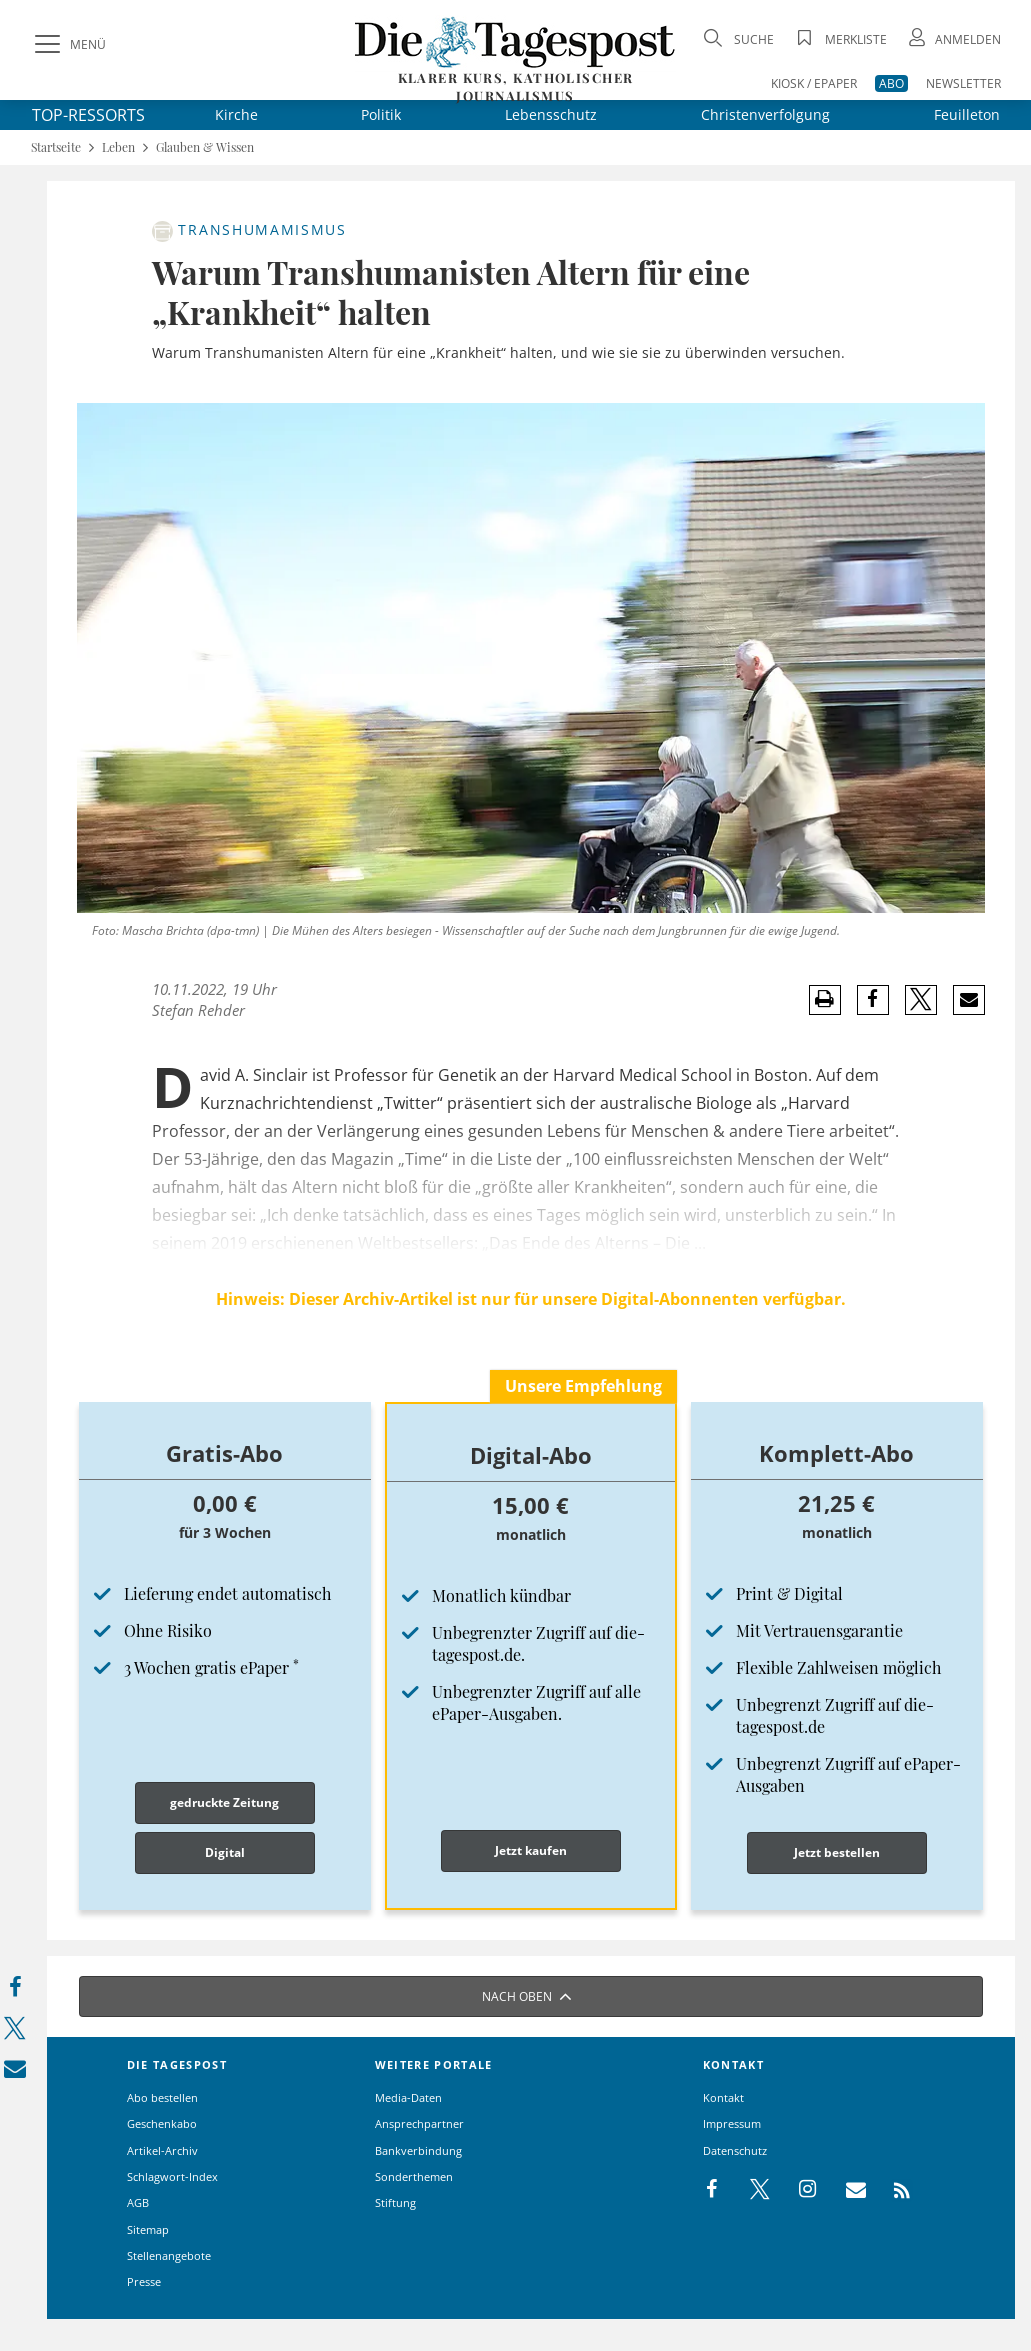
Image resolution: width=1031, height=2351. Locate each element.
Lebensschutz (551, 114)
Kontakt (723, 2097)
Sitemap (148, 2229)
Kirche (236, 114)
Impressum (732, 2123)
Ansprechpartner (419, 2123)
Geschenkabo (162, 2123)
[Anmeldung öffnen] (953, 39)
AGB (138, 2202)
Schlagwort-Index (172, 2176)
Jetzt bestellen (837, 1852)
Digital (225, 1852)
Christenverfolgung (765, 114)
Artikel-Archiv (162, 2150)
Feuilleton (967, 114)
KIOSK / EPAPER (814, 83)
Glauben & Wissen (205, 147)
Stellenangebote (169, 2255)
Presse (144, 2281)
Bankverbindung (418, 2150)
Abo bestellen (162, 2097)
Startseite (56, 147)
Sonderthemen (414, 2176)
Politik (381, 114)
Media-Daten (408, 2097)
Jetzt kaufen (531, 1850)
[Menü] (68, 45)
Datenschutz (735, 2150)
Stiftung (395, 2202)
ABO (891, 83)
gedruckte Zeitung (224, 1802)
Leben (118, 147)
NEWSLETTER (963, 83)
